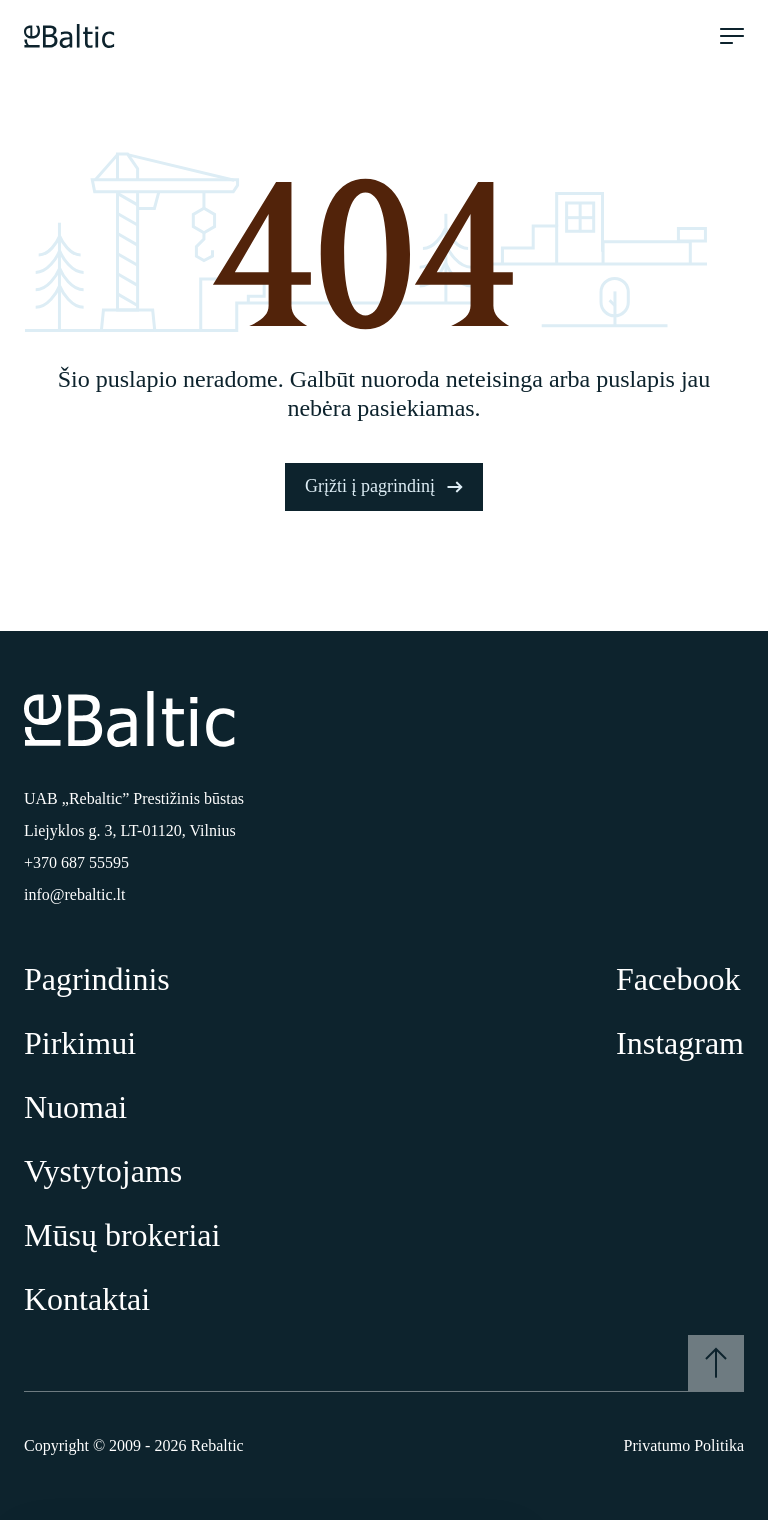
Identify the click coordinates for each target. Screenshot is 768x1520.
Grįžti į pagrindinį (384, 486)
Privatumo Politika (684, 1445)
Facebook (678, 979)
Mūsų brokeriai (122, 1235)
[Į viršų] (716, 1363)
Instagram (680, 1043)
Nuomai (75, 1107)
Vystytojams (103, 1171)
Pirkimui (80, 1043)
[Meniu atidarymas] (732, 36)
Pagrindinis (97, 979)
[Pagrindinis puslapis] (69, 36)
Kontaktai (87, 1299)
